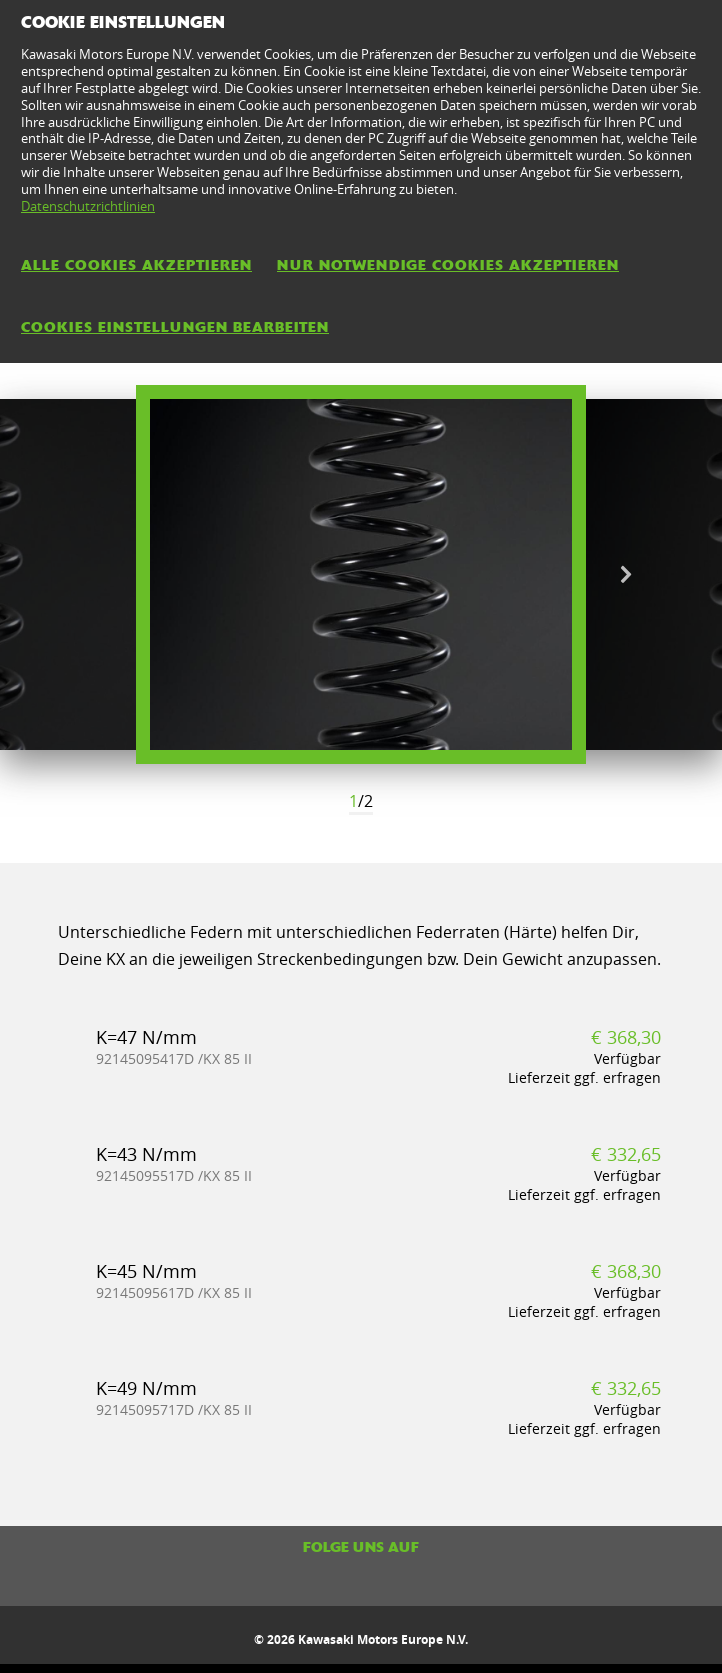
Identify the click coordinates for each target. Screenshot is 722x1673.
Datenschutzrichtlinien (88, 206)
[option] (361, 574)
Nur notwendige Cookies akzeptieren (448, 265)
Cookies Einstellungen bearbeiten (175, 327)
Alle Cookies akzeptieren (136, 265)
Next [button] (625, 575)
